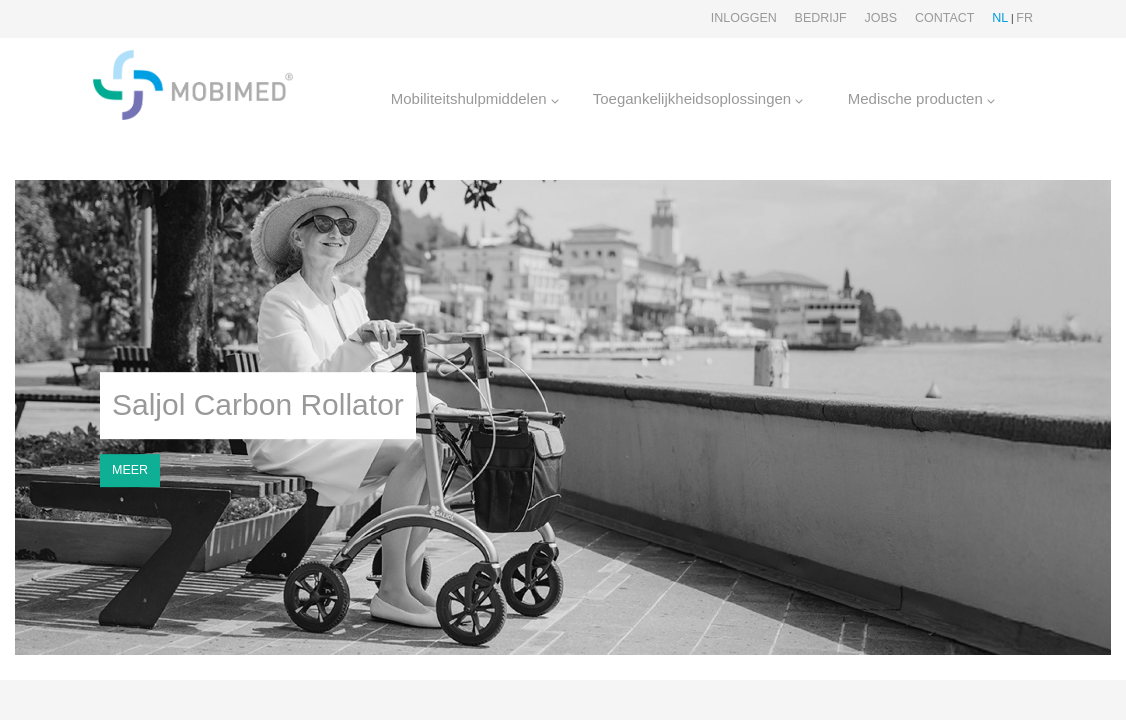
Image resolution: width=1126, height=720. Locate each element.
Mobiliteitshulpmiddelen (475, 98)
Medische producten (921, 98)
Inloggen (744, 18)
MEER (130, 470)
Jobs (880, 18)
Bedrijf (821, 18)
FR (1024, 18)
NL (1000, 18)
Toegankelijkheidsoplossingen (698, 98)
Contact (945, 18)
